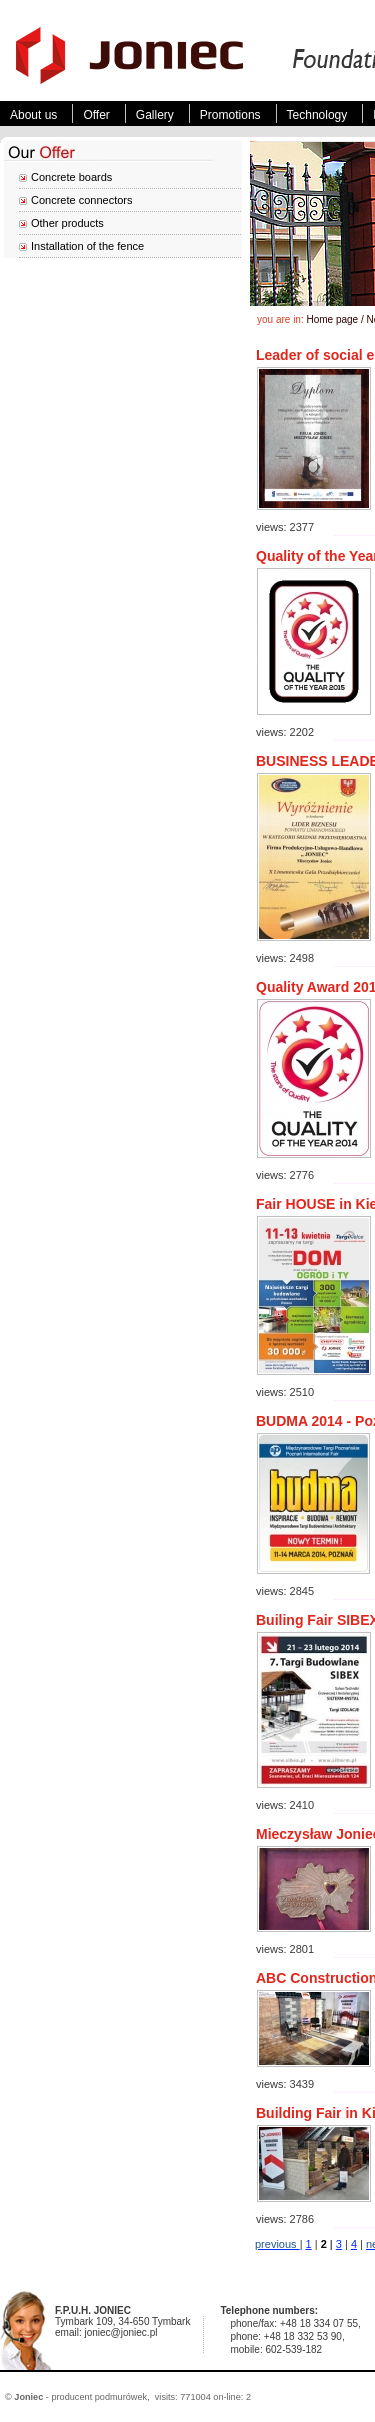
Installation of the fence (87, 246)
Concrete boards (71, 177)
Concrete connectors (82, 200)
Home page (332, 319)
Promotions (230, 115)
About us (33, 115)
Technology (317, 115)
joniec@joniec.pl (120, 2332)
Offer (96, 115)
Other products (67, 223)
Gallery (155, 115)
